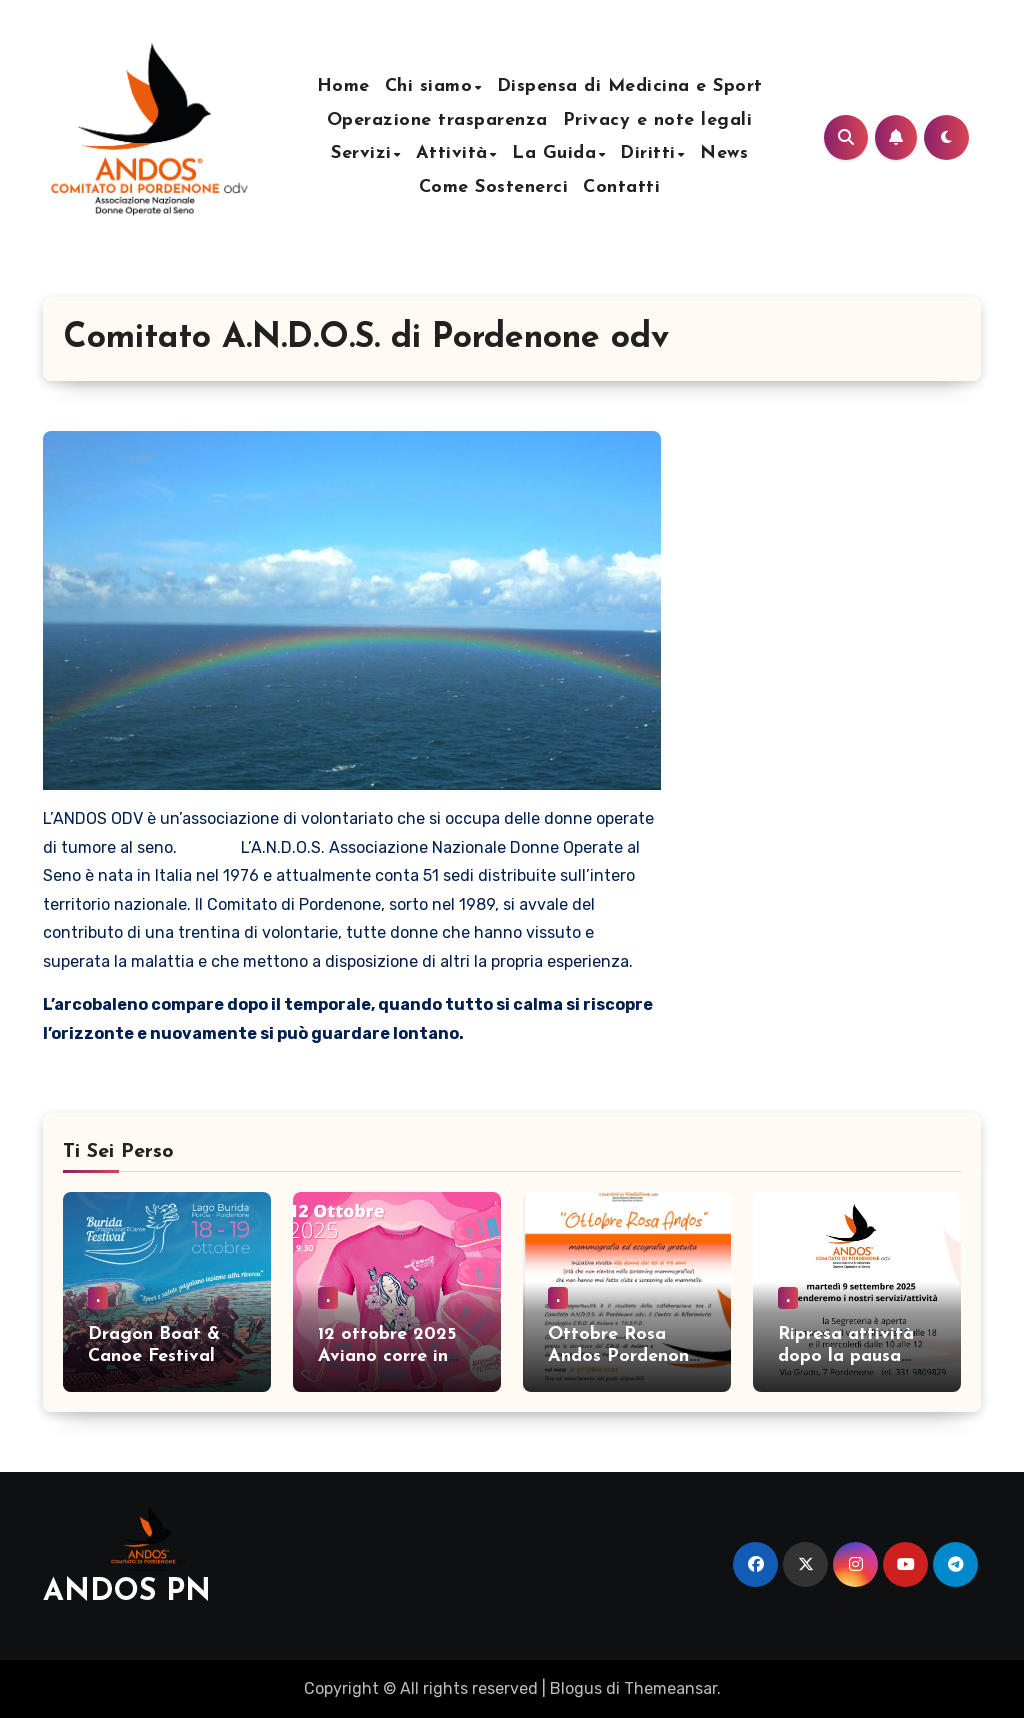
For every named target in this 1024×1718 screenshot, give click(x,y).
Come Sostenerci (494, 187)
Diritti (648, 153)
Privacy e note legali (658, 120)
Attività (452, 153)
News (724, 153)
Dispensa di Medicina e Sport (630, 86)
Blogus (576, 1688)
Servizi (361, 153)
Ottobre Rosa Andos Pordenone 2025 (623, 1356)
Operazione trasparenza (437, 120)
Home (343, 86)
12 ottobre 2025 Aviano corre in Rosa (387, 1356)
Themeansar (670, 1688)
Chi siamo (429, 86)
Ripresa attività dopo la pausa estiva (846, 1356)
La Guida (554, 153)
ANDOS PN (127, 1592)
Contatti (621, 187)
